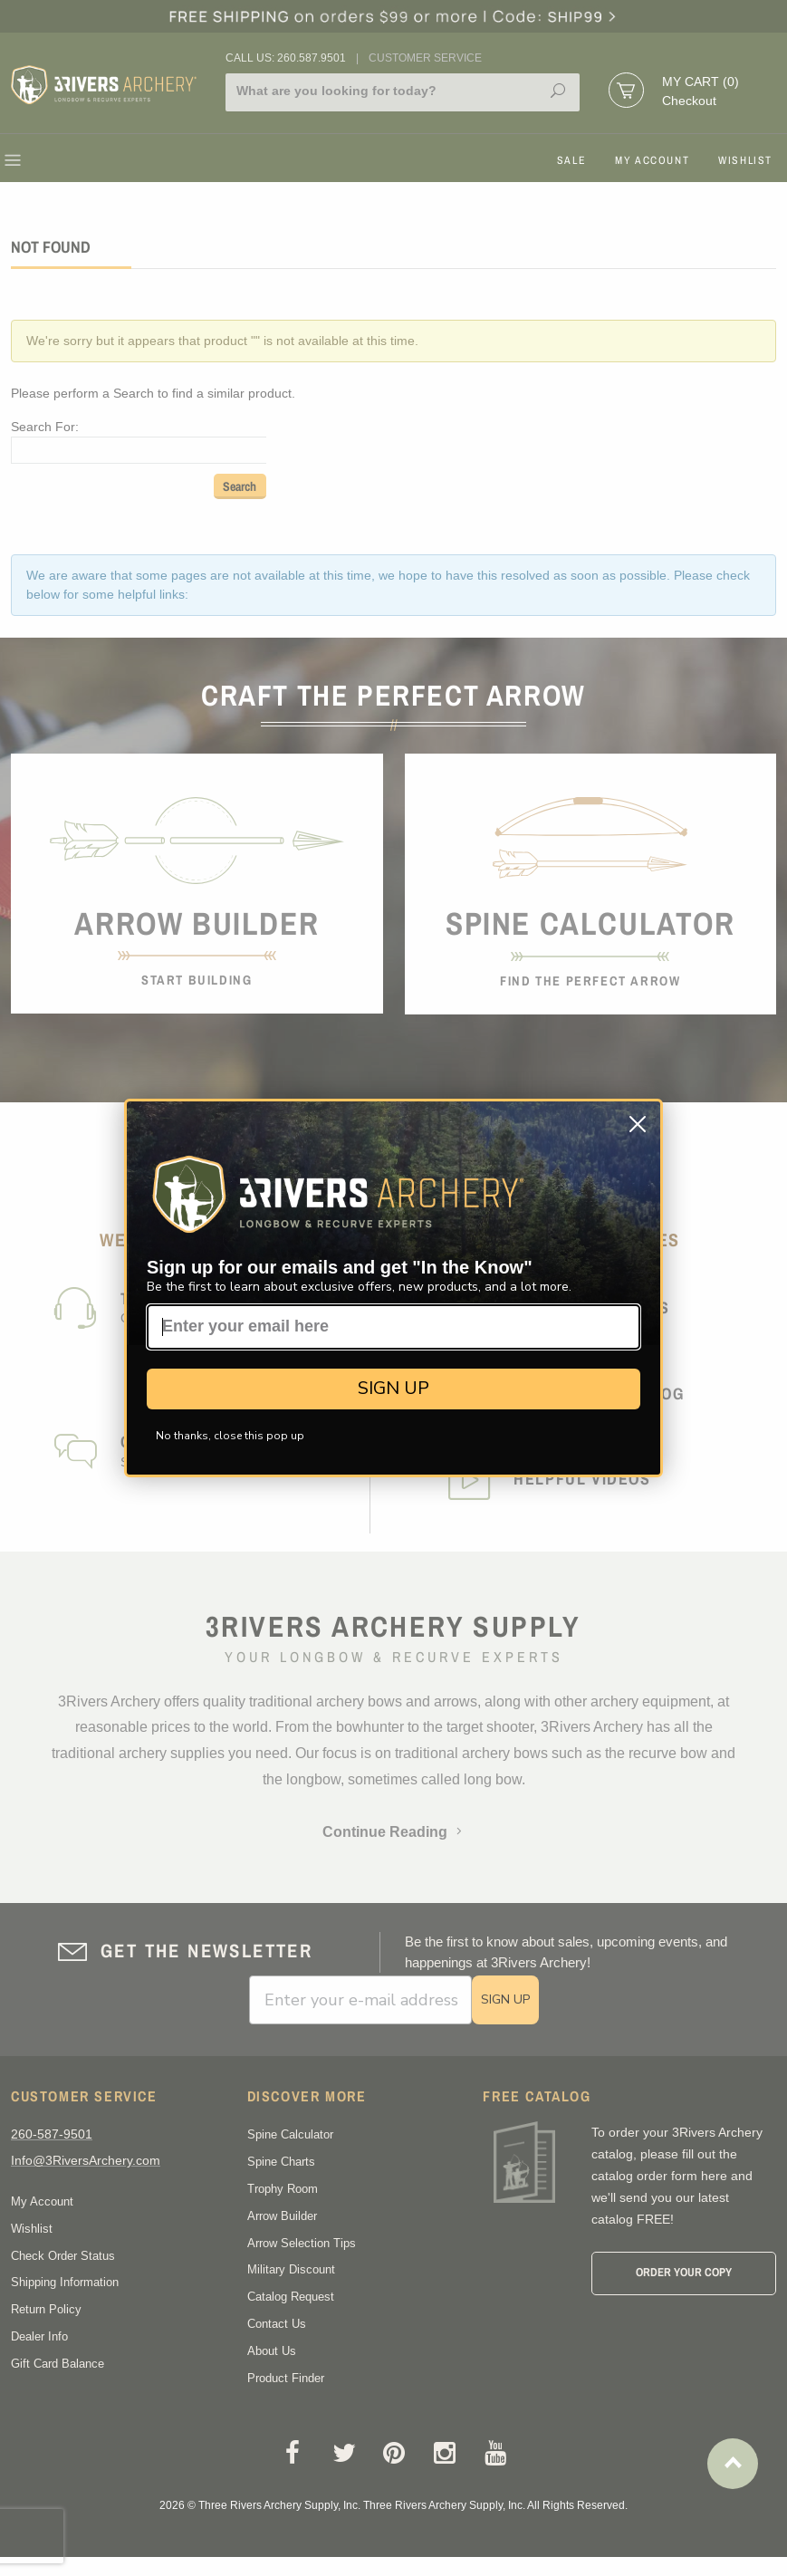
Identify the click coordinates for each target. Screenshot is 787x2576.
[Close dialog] (637, 1124)
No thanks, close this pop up (230, 1435)
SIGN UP (393, 1388)
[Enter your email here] (393, 1327)
